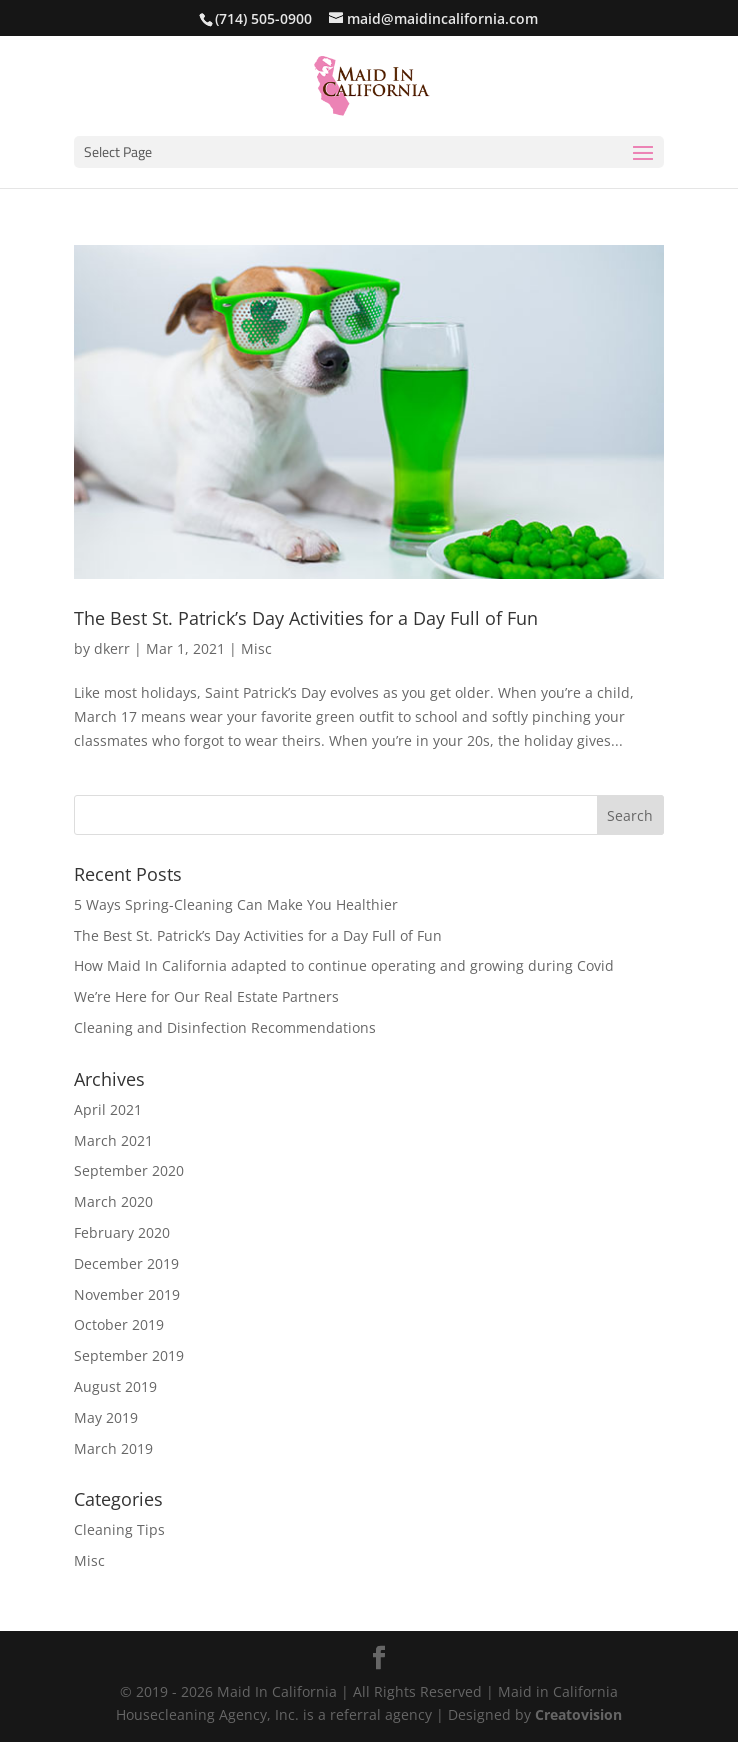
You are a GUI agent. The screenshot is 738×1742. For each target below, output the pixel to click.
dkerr (112, 648)
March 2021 (113, 1140)
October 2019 (119, 1324)
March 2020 (113, 1201)
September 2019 (129, 1355)
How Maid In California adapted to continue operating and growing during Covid (344, 965)
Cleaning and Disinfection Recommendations (225, 1027)
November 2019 (127, 1294)
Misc (256, 648)
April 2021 (108, 1109)
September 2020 (129, 1170)
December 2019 (126, 1263)
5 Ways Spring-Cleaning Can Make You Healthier (236, 904)
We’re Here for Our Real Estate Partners (206, 996)
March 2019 (113, 1448)
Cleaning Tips (119, 1529)
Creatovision (578, 1714)
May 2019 (106, 1417)
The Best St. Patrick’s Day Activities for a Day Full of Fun (306, 618)
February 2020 (122, 1232)
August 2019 (115, 1386)
